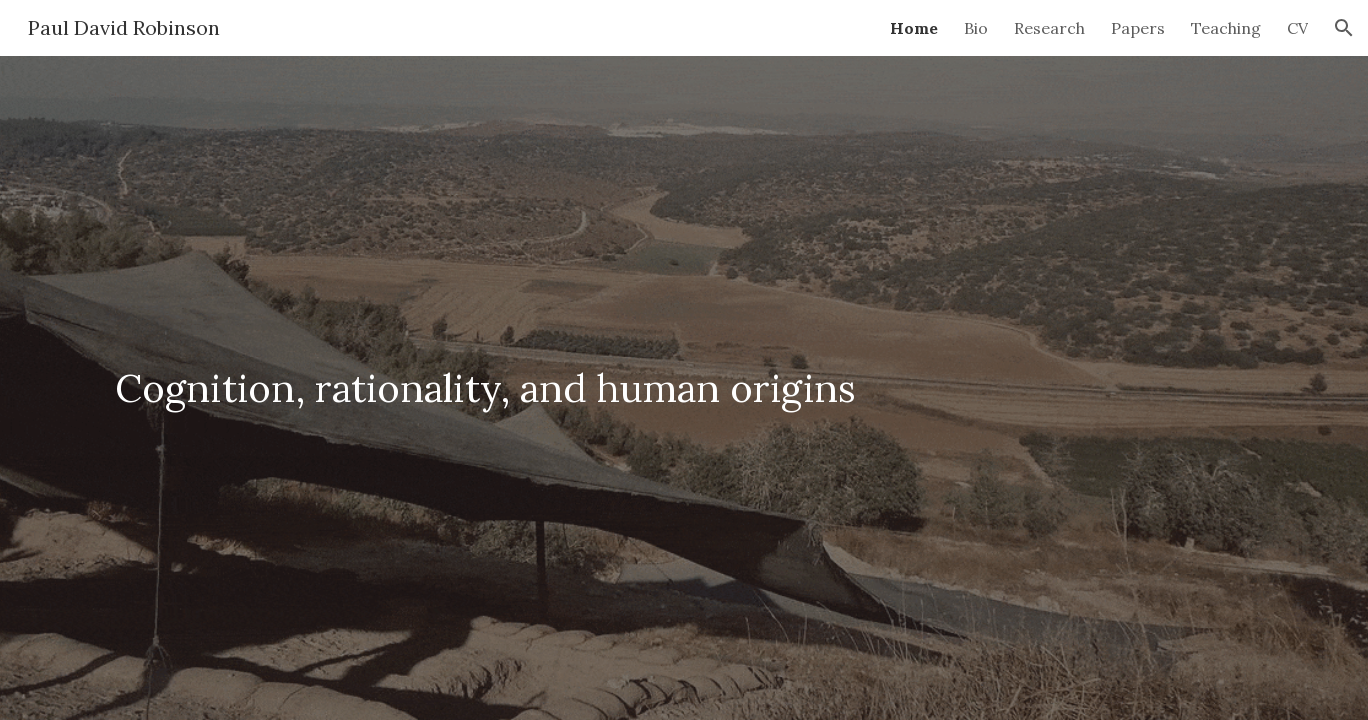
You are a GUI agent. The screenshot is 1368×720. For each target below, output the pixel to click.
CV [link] (1297, 28)
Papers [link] (1138, 28)
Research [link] (1049, 28)
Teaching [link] (1226, 28)
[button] (1344, 28)
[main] (684, 388)
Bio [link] (976, 28)
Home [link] (914, 28)
